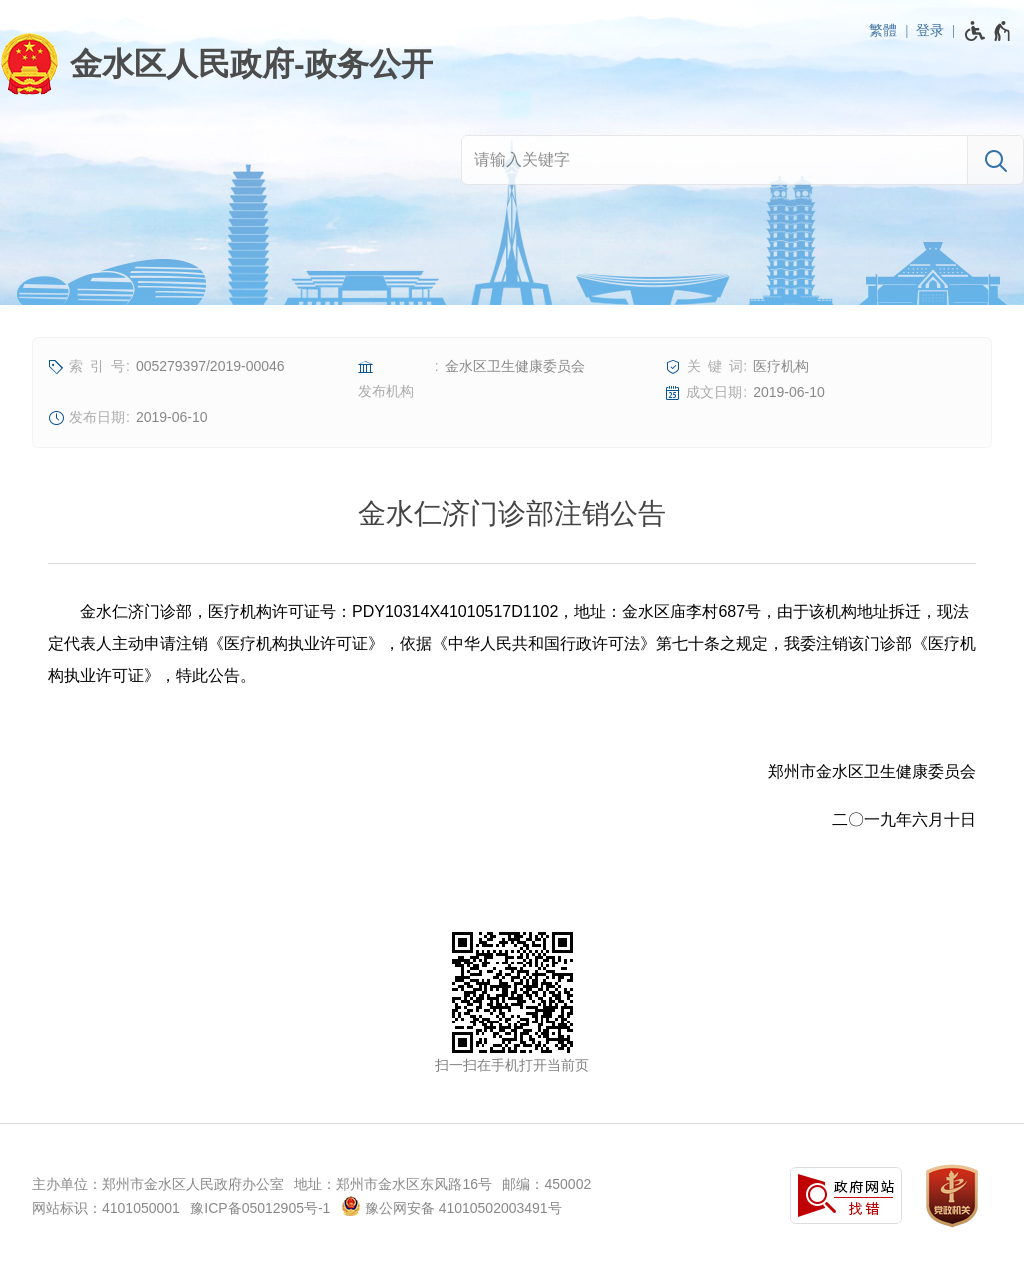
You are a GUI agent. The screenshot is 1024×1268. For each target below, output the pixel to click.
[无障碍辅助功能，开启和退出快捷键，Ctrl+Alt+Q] (988, 31)
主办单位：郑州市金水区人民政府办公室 (158, 1184)
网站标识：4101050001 (106, 1208)
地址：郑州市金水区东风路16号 (393, 1184)
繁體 (883, 30)
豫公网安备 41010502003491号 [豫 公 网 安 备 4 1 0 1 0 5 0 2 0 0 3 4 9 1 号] (451, 1206)
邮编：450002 (546, 1184)
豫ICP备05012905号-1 (260, 1208)
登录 (930, 30)
